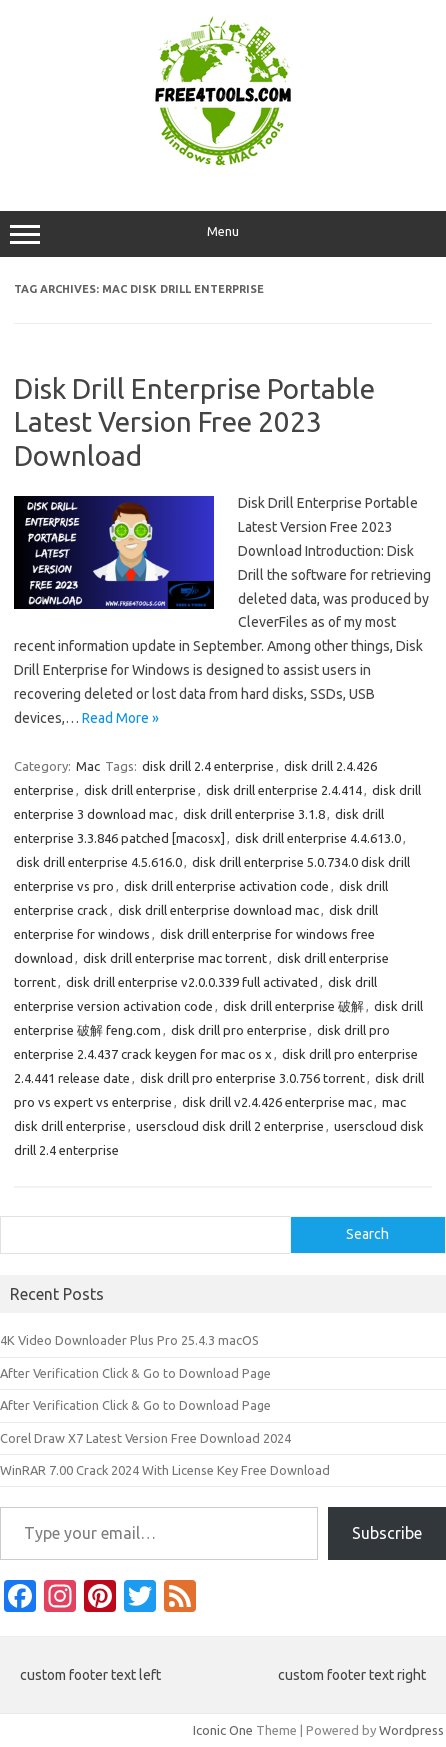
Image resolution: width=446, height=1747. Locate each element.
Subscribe (387, 1533)
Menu (223, 234)
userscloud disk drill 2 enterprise (230, 1126)
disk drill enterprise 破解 (293, 1006)
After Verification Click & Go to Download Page (135, 1373)
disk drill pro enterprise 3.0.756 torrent (252, 1078)
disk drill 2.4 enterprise (208, 766)
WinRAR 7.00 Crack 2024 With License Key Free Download (165, 1470)
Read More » (120, 718)
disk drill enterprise (140, 790)
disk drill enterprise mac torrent (175, 958)
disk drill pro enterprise (239, 1030)
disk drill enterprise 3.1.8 (254, 814)
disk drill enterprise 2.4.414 (284, 790)
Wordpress (411, 1730)
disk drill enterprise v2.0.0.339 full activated (192, 982)
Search (367, 1234)
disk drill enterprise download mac (218, 910)
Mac (88, 766)
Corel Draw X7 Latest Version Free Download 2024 (145, 1438)
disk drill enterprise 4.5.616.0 (99, 862)
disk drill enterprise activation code (226, 886)
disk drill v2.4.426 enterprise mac (277, 1102)
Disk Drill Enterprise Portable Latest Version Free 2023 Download (194, 422)
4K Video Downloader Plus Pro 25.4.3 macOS (129, 1340)
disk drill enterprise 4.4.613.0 (318, 838)
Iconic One (223, 1730)
